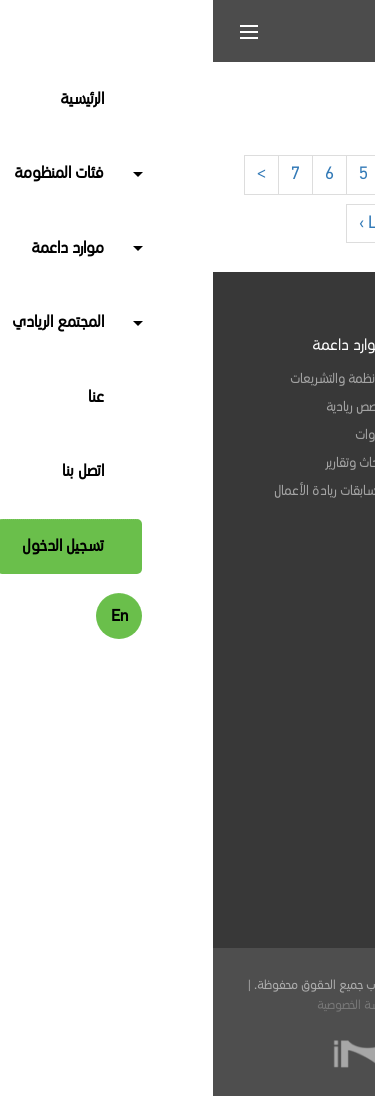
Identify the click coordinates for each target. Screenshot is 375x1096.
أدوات (157, 435)
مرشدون (303, 435)
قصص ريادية (142, 407)
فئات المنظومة (281, 346)
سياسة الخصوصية (144, 1005)
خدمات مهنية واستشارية (263, 407)
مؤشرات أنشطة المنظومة (260, 624)
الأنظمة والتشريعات (124, 379)
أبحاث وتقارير (142, 463)
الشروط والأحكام (231, 1005)
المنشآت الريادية (286, 379)
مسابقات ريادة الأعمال (116, 491)
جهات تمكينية (291, 463)
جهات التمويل (291, 491)
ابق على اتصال (286, 721)
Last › (167, 223)
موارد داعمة (135, 346)
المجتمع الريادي (281, 535)
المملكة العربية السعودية (275, 944)
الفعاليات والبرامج (283, 596)
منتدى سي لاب (285, 652)
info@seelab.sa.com (250, 837)
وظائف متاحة (292, 568)
